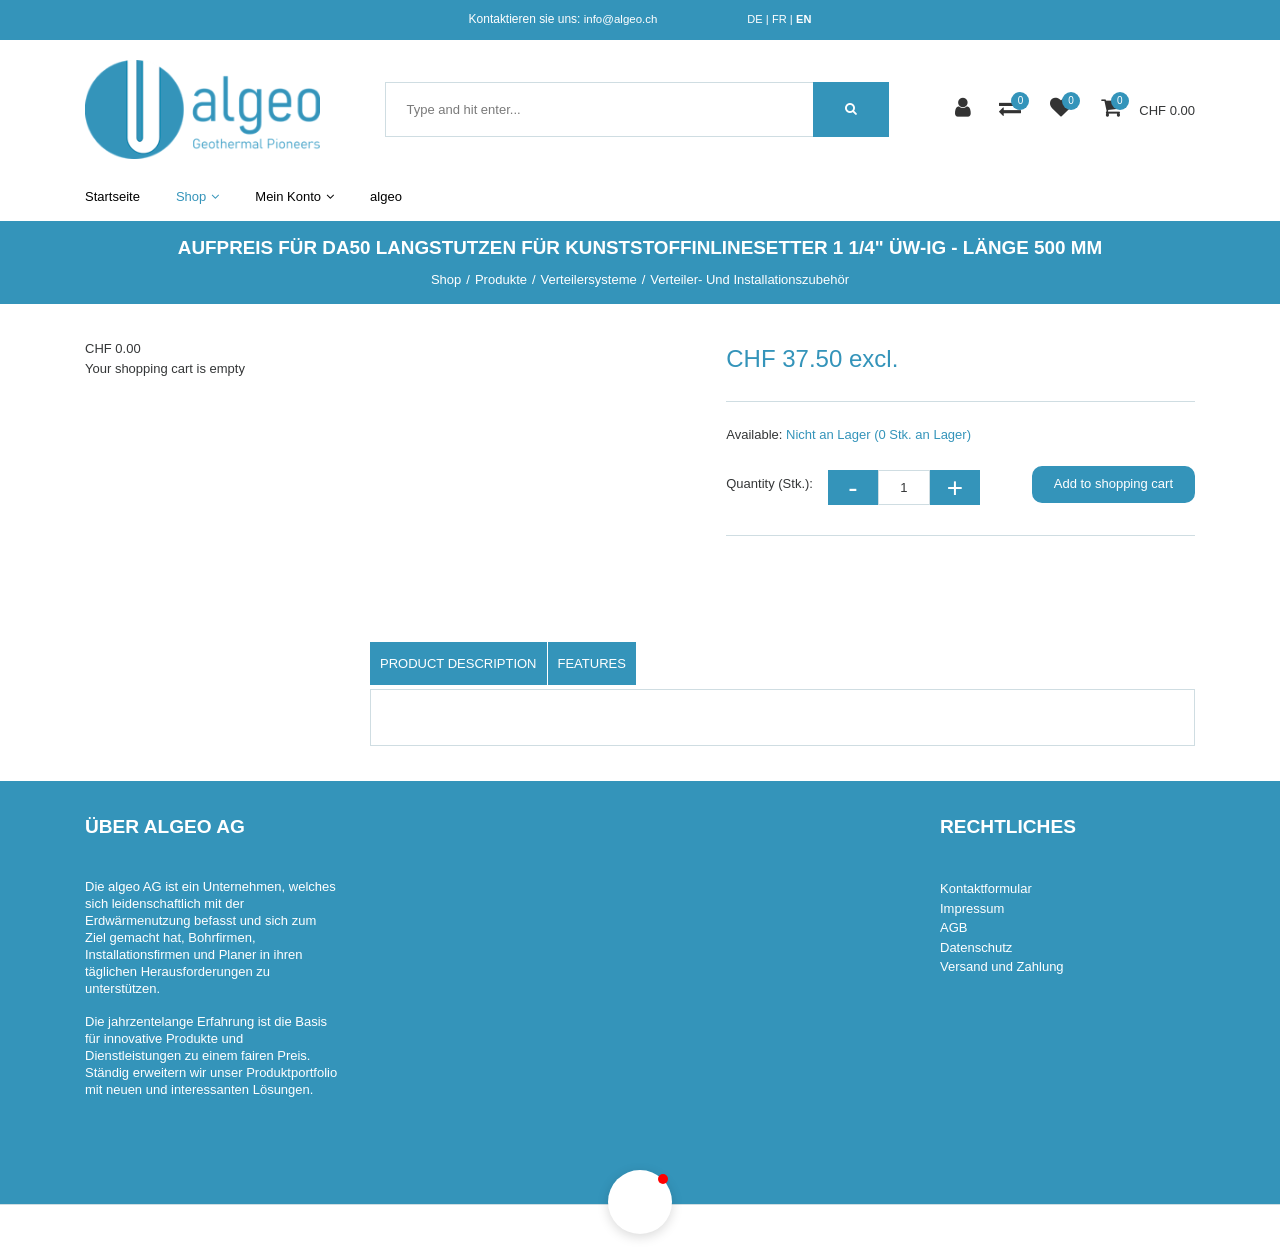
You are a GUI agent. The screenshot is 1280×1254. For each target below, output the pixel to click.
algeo (386, 196)
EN (803, 19)
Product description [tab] (458, 663)
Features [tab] (592, 663)
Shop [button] (197, 196)
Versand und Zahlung (1002, 966)
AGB (953, 927)
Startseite (112, 196)
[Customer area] (965, 109)
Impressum (972, 908)
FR (779, 19)
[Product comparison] (1012, 109)
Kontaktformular (986, 888)
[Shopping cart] (1113, 109)
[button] (640, 1202)
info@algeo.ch (621, 19)
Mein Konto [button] (294, 196)
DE (754, 19)
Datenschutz (976, 947)
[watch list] (1063, 109)
